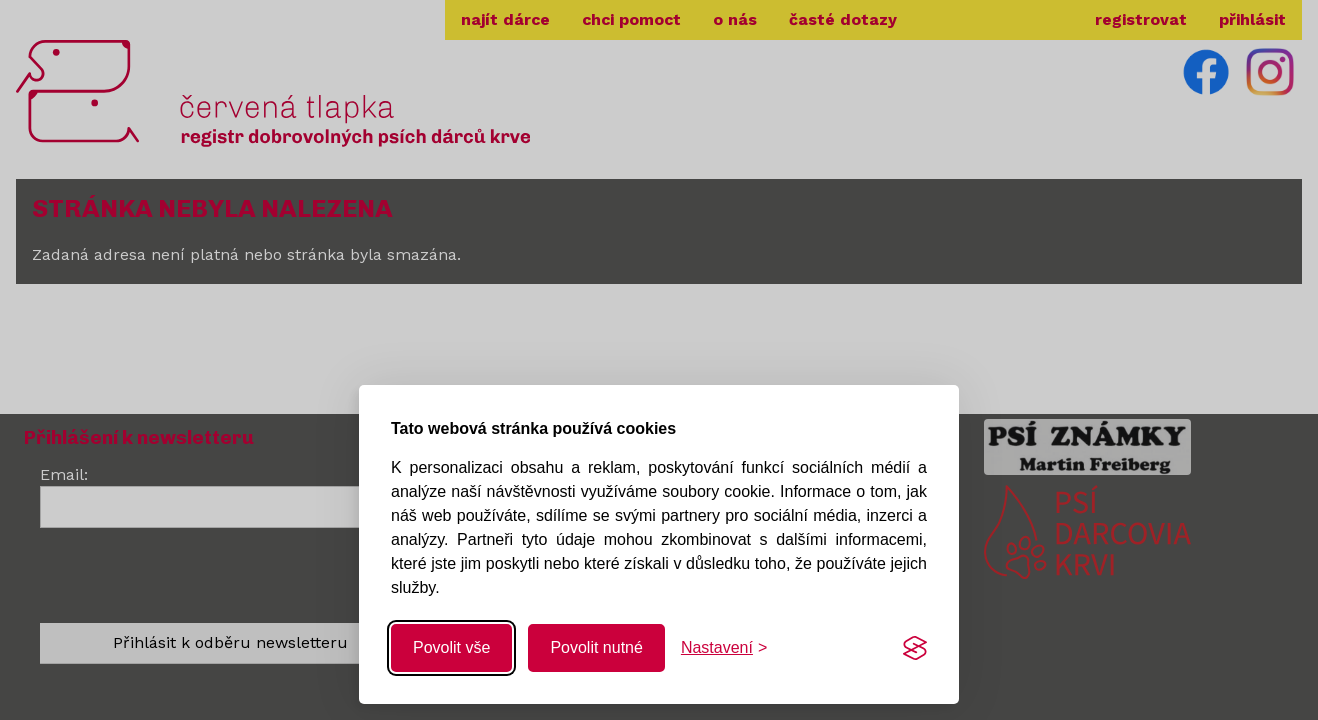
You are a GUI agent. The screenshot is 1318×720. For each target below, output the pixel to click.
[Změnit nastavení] (724, 648)
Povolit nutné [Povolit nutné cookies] (596, 647)
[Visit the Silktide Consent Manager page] (915, 648)
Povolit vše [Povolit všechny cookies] (451, 647)
